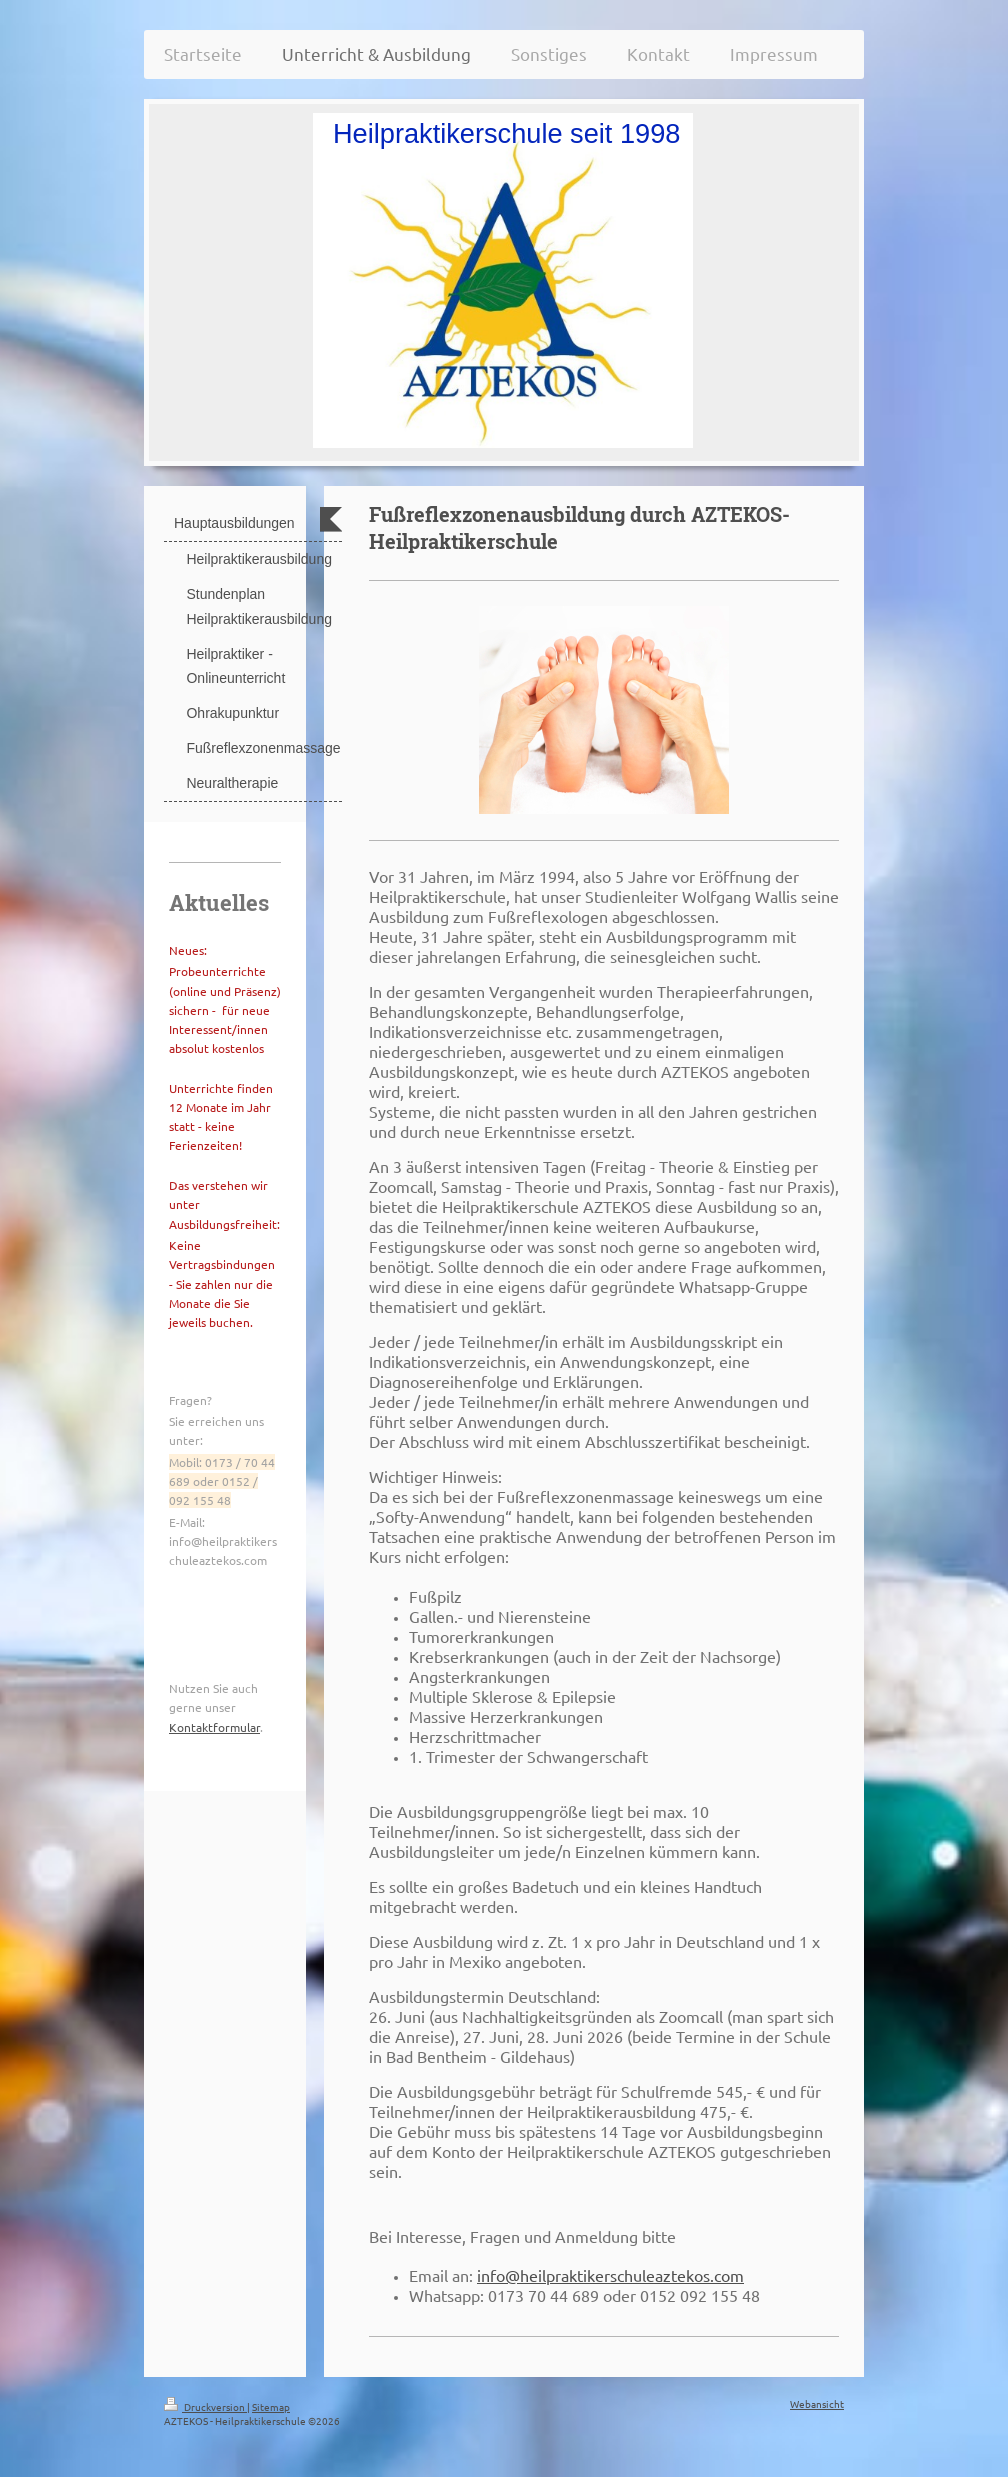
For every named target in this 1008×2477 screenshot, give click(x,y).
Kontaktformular (214, 1727)
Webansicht (817, 2403)
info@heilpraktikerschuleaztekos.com (610, 2275)
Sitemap (271, 2406)
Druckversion (205, 2406)
